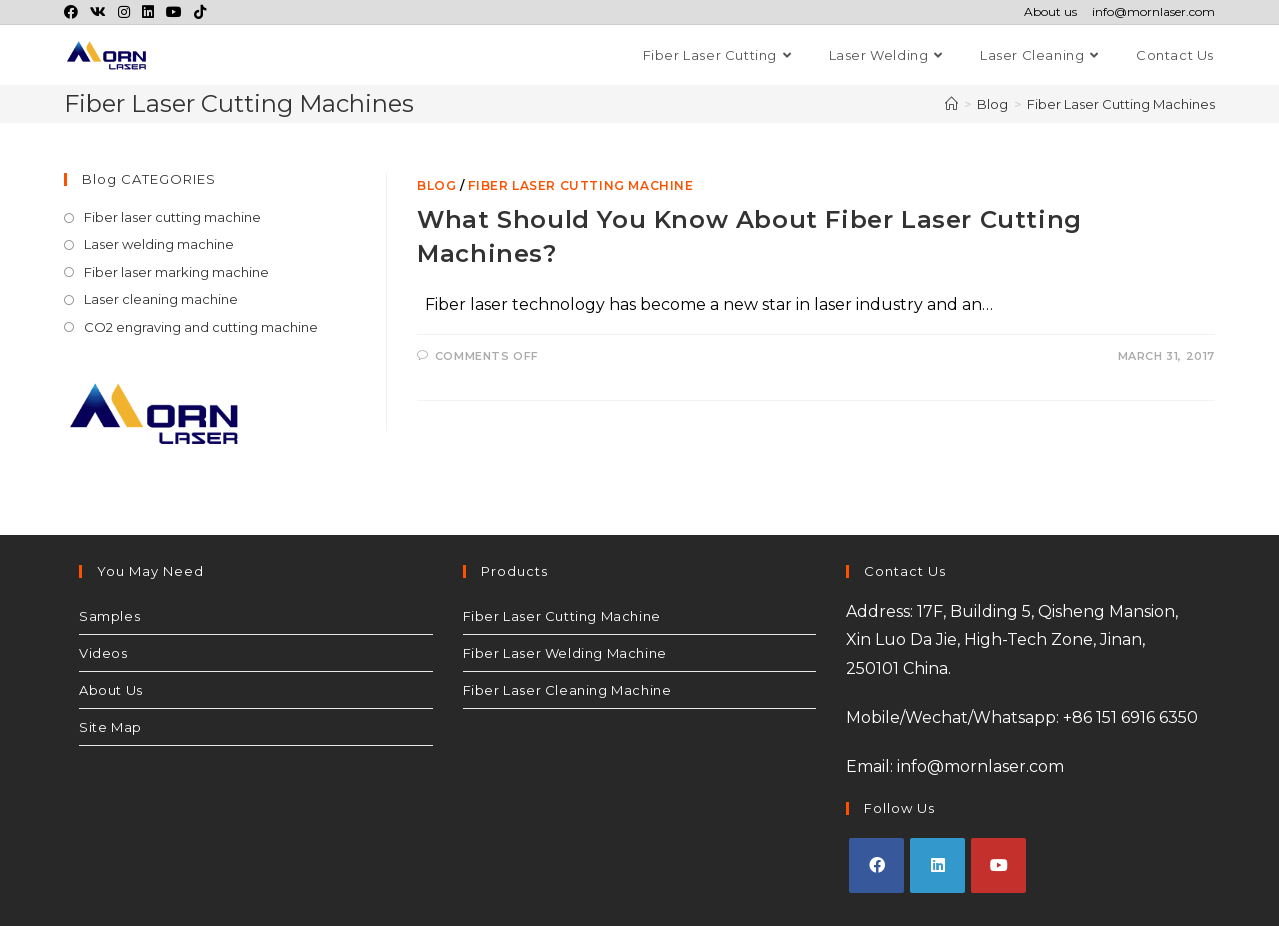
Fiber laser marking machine (176, 272)
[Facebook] (876, 865)
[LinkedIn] (937, 865)
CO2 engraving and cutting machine (201, 327)
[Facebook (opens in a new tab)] (74, 12)
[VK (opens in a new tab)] (98, 12)
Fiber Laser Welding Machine (565, 653)
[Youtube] (998, 865)
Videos (103, 653)
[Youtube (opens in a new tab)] (174, 12)
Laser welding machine (159, 244)
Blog (436, 185)
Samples (109, 616)
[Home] (951, 104)
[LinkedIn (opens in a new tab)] (148, 12)
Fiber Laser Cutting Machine (562, 616)
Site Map (110, 727)
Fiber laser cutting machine (580, 185)
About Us (111, 690)
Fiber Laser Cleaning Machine (567, 690)
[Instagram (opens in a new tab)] (124, 12)
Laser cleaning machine (161, 299)
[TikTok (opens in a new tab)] (200, 12)
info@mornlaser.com (1153, 12)
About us (1050, 12)
